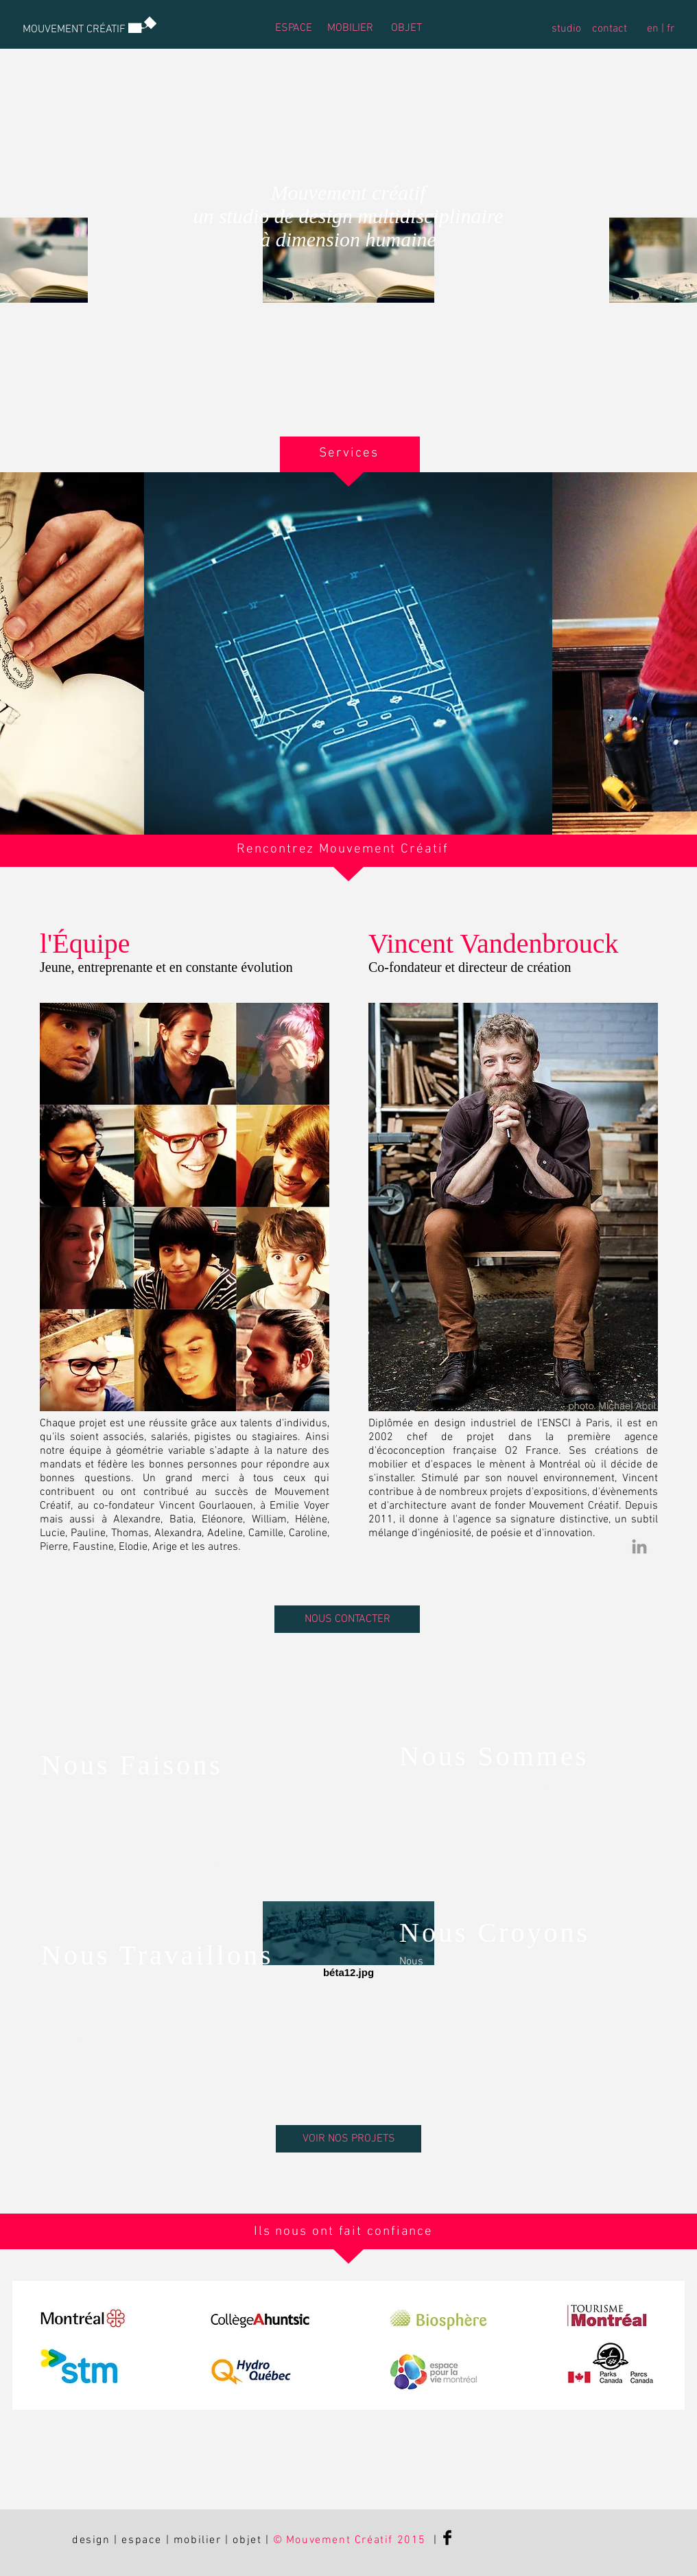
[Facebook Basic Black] (447, 2537)
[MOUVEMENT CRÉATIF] (74, 29)
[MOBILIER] (350, 28)
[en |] (655, 29)
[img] (348, 653)
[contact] (609, 29)
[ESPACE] (293, 28)
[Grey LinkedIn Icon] (639, 1546)
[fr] (670, 29)
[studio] (566, 29)
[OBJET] (406, 28)
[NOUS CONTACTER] (347, 1619)
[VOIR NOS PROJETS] (348, 2139)
